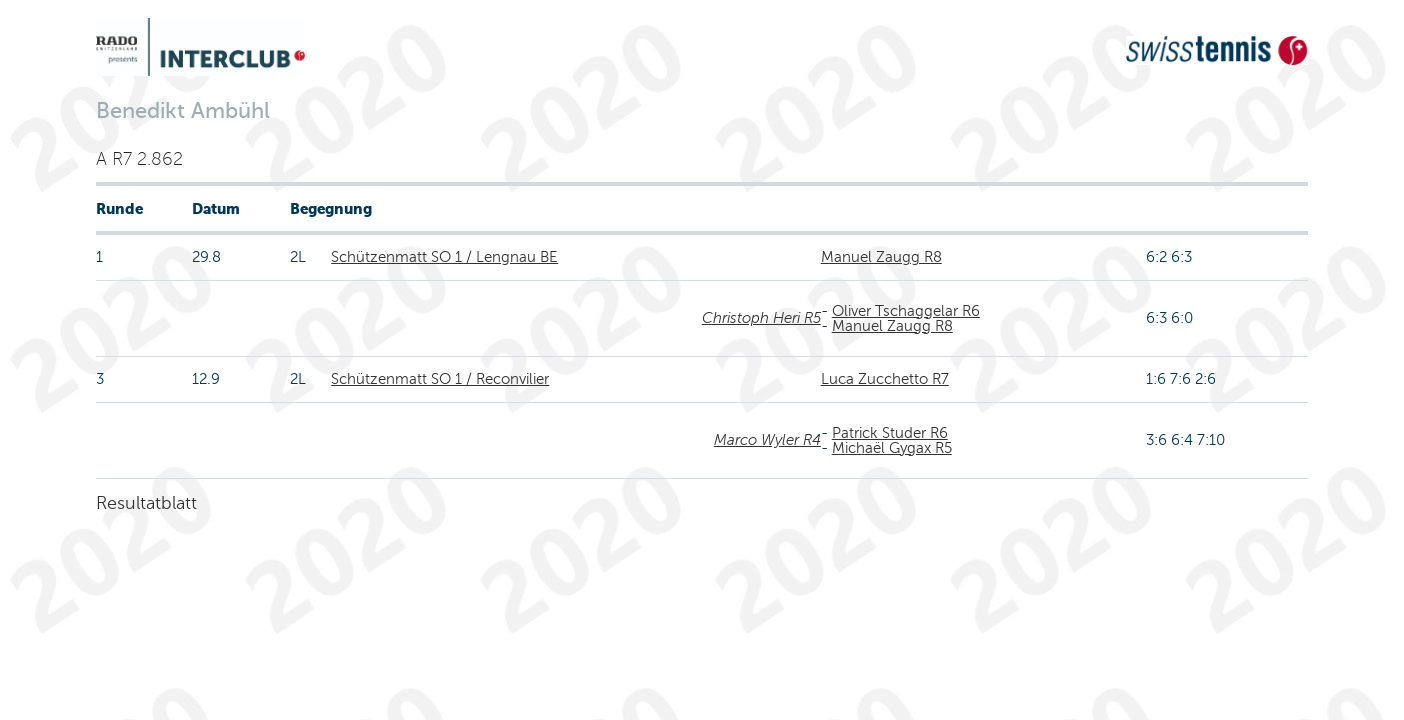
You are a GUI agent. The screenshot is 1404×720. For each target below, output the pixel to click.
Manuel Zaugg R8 (881, 257)
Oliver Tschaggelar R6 (906, 311)
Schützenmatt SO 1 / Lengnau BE (444, 257)
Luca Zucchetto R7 (885, 379)
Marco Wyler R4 (767, 440)
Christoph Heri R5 (761, 318)
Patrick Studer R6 (890, 433)
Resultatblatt (146, 503)
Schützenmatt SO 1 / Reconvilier (440, 379)
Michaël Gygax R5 (892, 448)
